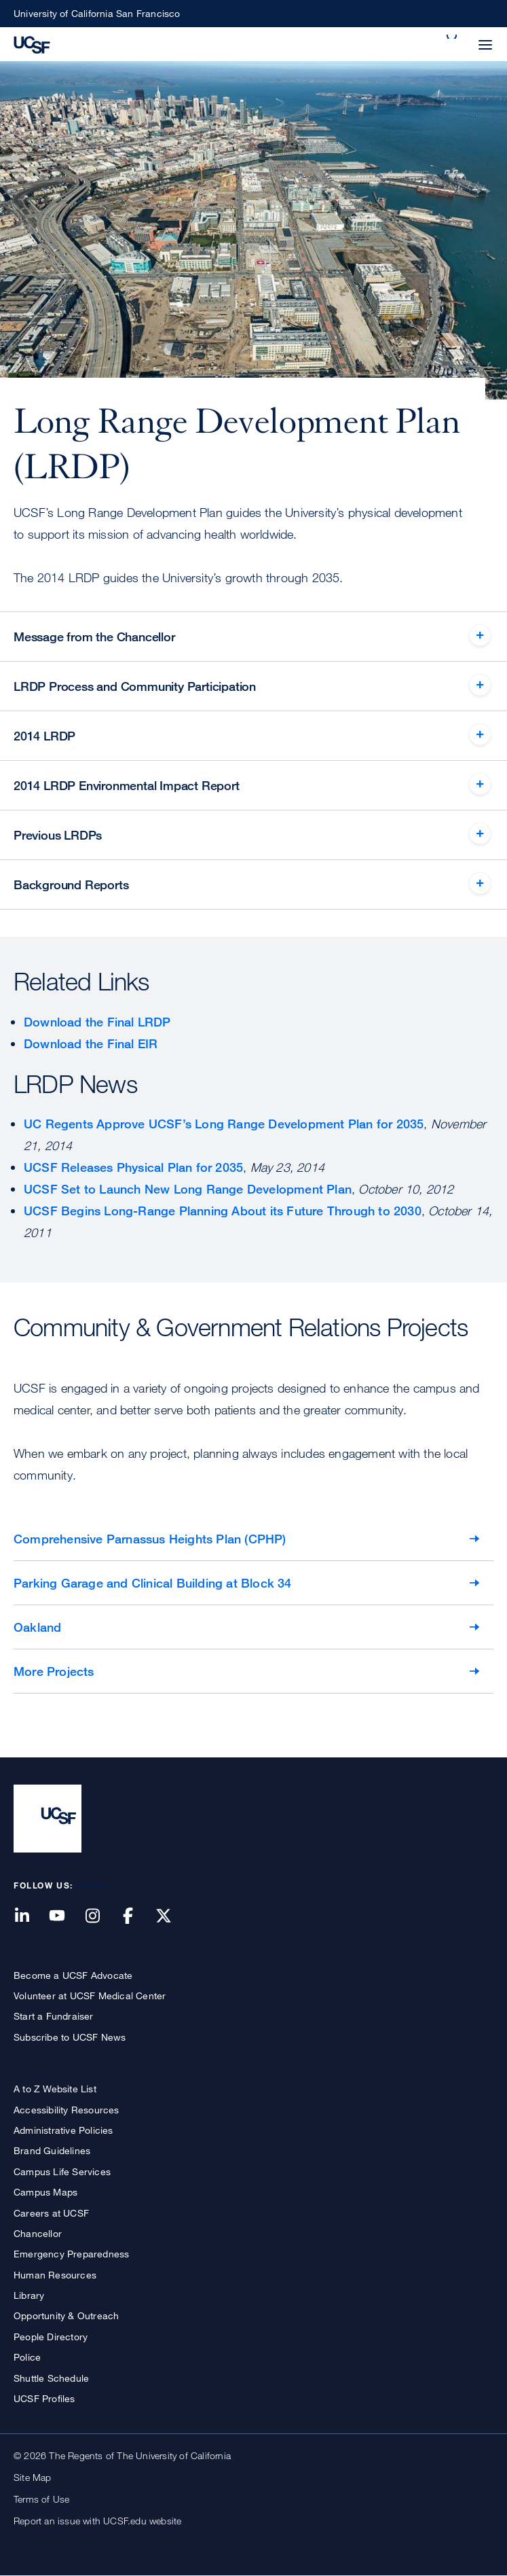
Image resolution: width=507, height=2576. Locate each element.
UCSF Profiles (44, 2398)
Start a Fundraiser (54, 2016)
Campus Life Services (62, 2171)
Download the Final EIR (90, 1043)
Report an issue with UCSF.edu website (97, 2520)
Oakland (37, 1627)
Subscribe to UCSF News (70, 2037)
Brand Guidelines (52, 2150)
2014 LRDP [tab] (44, 735)
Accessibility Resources (66, 2109)
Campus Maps (45, 2192)
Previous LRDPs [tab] (58, 834)
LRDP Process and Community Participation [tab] (135, 686)
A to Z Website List (55, 2088)
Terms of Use (41, 2499)
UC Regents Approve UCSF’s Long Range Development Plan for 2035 (224, 1123)
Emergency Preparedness (71, 2253)
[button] (452, 37)
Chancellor (38, 2233)
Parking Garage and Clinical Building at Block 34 (153, 1582)
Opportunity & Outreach (66, 2315)
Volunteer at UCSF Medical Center (90, 1995)
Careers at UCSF (51, 2213)
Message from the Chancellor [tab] (94, 636)
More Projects (54, 1671)
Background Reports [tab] (71, 884)
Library (29, 2295)
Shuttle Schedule (51, 2378)
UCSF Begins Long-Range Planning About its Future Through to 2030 (222, 1210)
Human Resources (55, 2274)
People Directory (51, 2336)
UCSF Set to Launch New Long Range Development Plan (188, 1188)
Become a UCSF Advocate (73, 1975)
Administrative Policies (63, 2130)
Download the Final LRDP (97, 1021)
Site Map (33, 2477)
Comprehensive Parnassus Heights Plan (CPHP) (150, 1538)
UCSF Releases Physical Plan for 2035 (133, 1167)
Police (27, 2357)
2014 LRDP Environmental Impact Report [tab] (127, 785)
